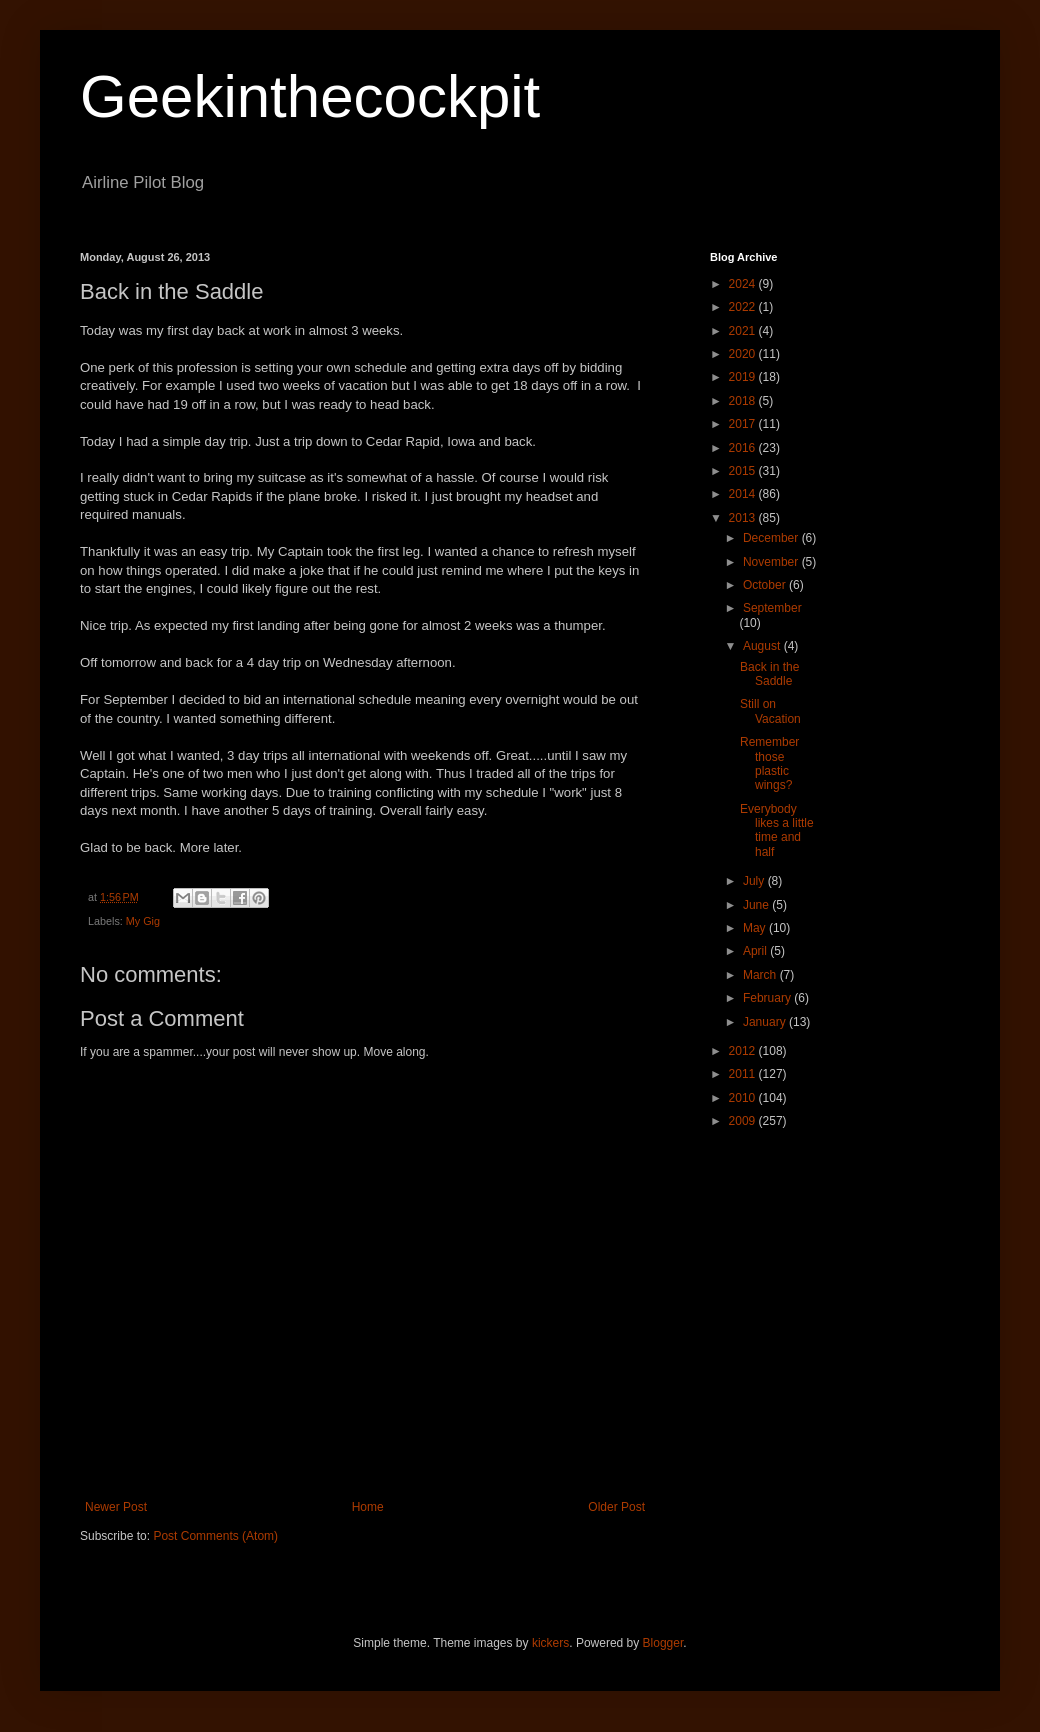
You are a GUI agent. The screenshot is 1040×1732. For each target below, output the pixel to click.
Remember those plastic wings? (769, 763)
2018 (744, 401)
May (756, 928)
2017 (744, 424)
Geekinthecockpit (310, 96)
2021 (744, 331)
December (772, 538)
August (763, 646)
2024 (744, 284)
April (756, 951)
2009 (744, 1121)
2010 (744, 1098)
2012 (744, 1051)
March (761, 975)
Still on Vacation (770, 711)
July (755, 881)
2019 (744, 377)
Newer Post (116, 1507)
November (772, 562)
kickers (550, 1643)
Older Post (616, 1507)
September (772, 608)
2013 (744, 518)
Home (368, 1507)
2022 (744, 307)
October (766, 585)
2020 (744, 354)
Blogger (663, 1643)
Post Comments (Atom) (215, 1536)
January (766, 1022)
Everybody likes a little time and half (777, 830)
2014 (744, 494)
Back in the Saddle (769, 674)
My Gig (143, 921)
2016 (744, 448)
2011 (744, 1074)
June (757, 905)
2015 (744, 471)
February (768, 998)
